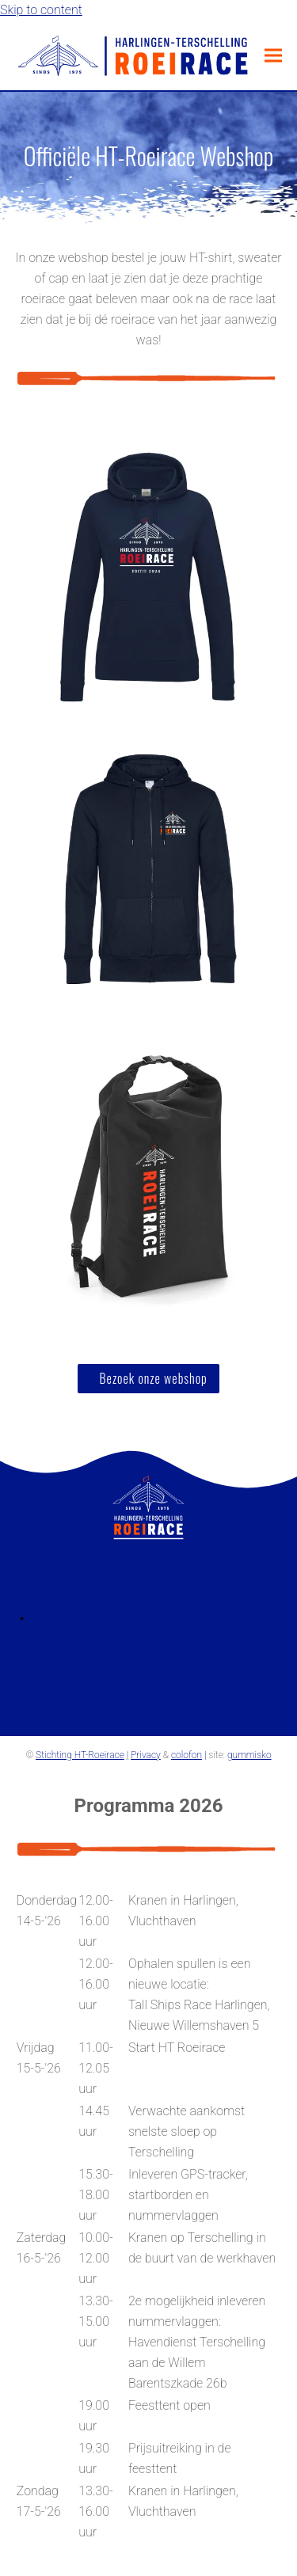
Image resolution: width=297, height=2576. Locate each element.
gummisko (249, 1755)
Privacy (146, 1755)
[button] (273, 56)
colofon (186, 1755)
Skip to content (41, 9)
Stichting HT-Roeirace (80, 1755)
